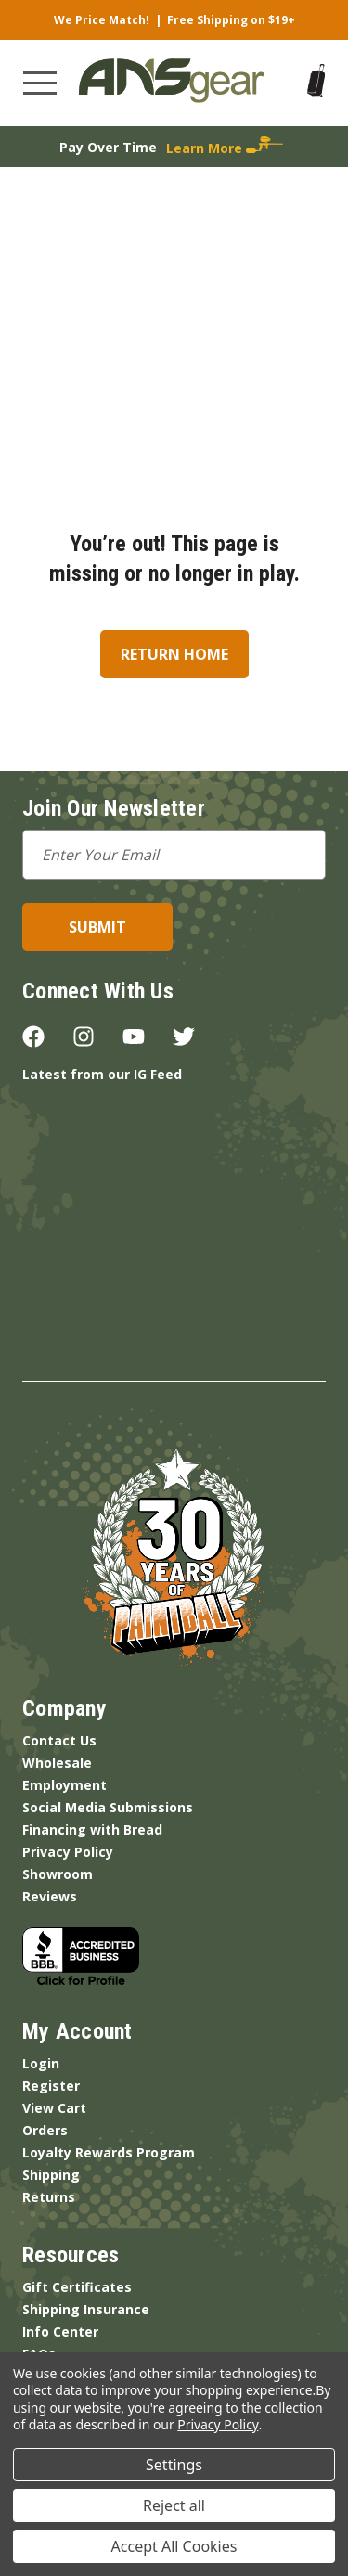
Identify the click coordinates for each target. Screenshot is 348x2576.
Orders (45, 2130)
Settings (174, 2464)
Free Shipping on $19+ (231, 20)
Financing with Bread (92, 1829)
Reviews (49, 1896)
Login (40, 2063)
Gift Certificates (77, 2287)
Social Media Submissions (107, 1807)
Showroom (57, 1874)
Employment (64, 1785)
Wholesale (57, 1762)
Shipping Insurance (85, 2309)
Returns (48, 2197)
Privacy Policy (67, 1852)
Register (51, 2085)
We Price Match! (101, 20)
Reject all (174, 2505)
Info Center (60, 2331)
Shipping (51, 2174)
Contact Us (59, 1740)
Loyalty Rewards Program (108, 2152)
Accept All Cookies (174, 2546)
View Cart (54, 2108)
